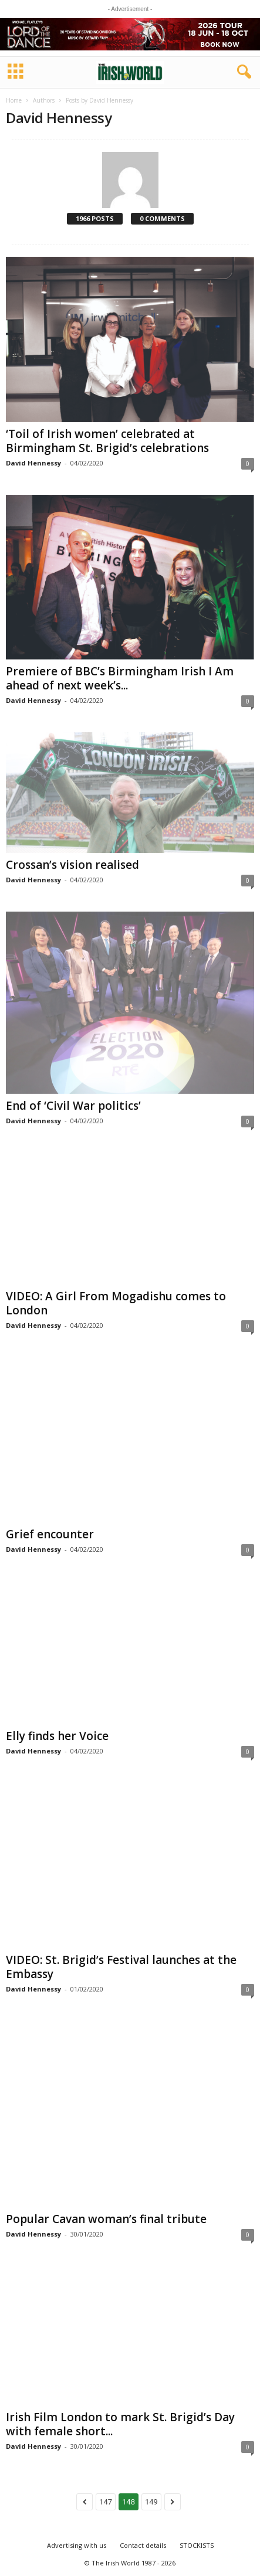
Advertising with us (76, 2545)
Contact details (143, 2545)
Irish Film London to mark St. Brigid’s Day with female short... (120, 2424)
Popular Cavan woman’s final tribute (106, 2219)
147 (105, 2501)
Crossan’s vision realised (72, 864)
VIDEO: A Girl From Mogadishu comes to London (116, 1303)
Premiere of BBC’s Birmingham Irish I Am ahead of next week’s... (120, 678)
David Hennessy (33, 462)
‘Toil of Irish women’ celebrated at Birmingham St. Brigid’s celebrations (107, 441)
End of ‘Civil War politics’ (73, 1105)
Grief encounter (50, 1534)
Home (14, 100)
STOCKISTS (197, 2545)
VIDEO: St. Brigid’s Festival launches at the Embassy (121, 1967)
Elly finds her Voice (57, 1736)
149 (151, 2501)
